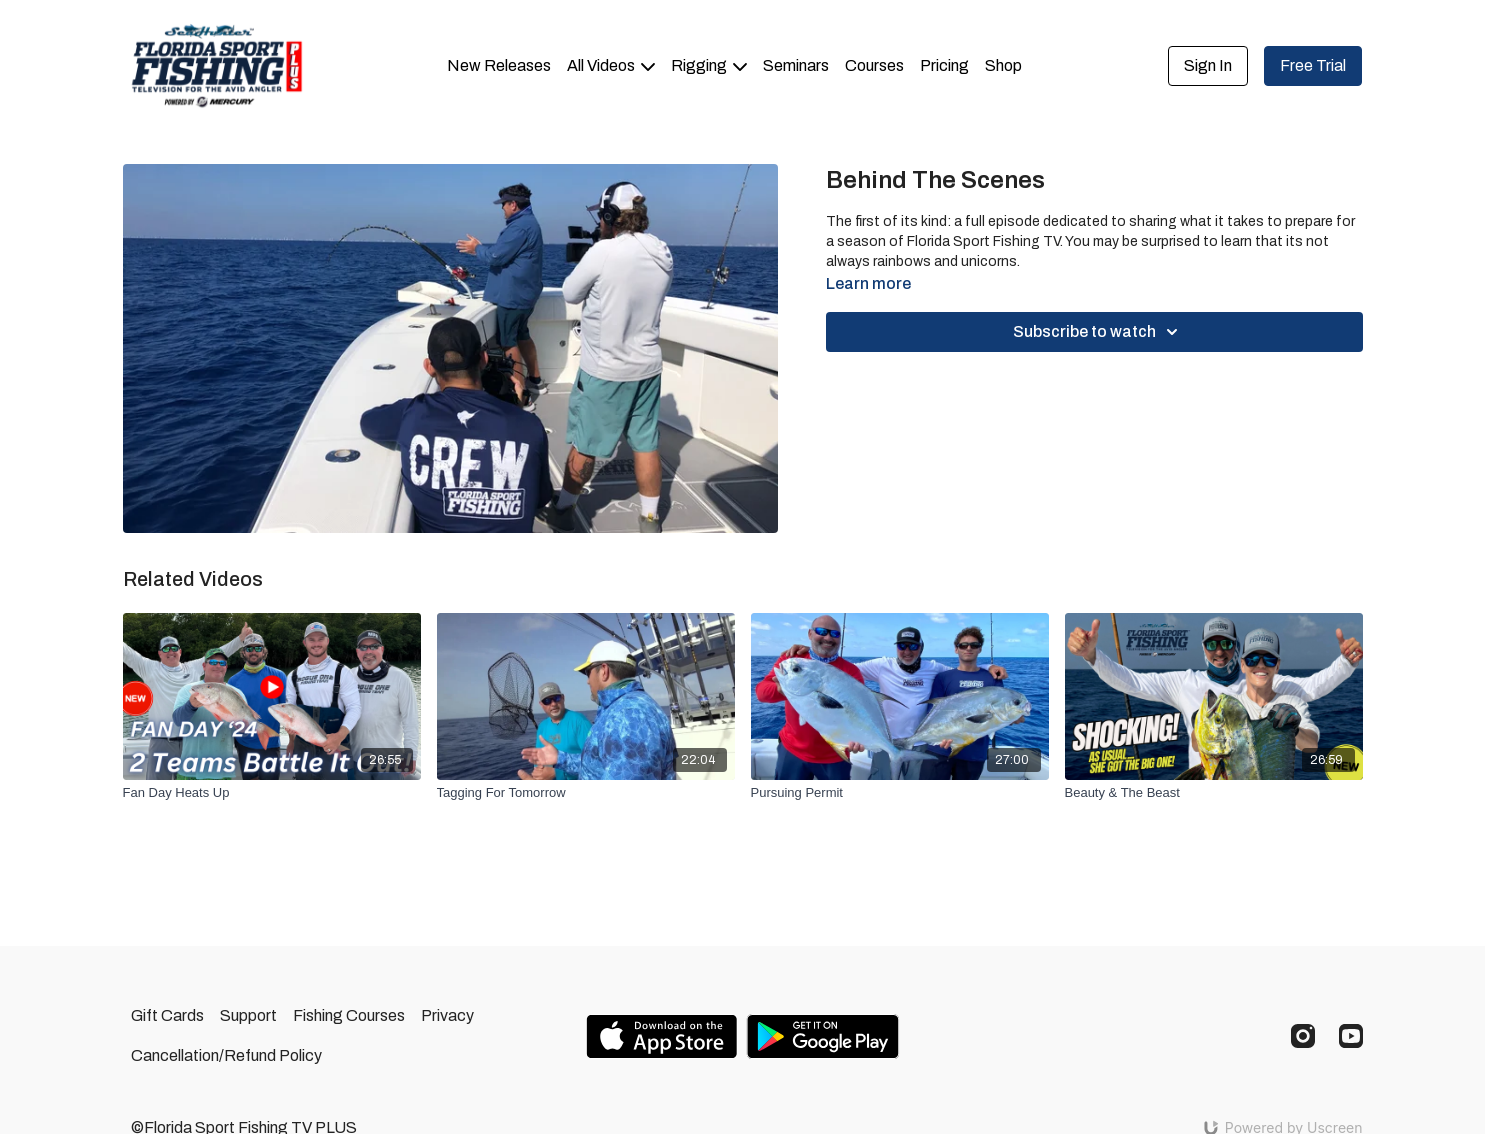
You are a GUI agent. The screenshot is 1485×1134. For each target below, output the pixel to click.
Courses (874, 65)
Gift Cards (167, 1015)
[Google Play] (823, 1036)
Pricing (944, 65)
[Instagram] (1303, 1036)
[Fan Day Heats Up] (272, 793)
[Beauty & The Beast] (1214, 793)
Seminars (796, 65)
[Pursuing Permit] (900, 793)
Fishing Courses (349, 1015)
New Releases (499, 65)
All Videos (611, 65)
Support (248, 1015)
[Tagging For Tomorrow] (586, 793)
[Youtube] (1351, 1036)
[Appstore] (661, 1036)
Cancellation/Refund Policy (226, 1055)
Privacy (447, 1015)
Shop (1003, 65)
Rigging (709, 65)
